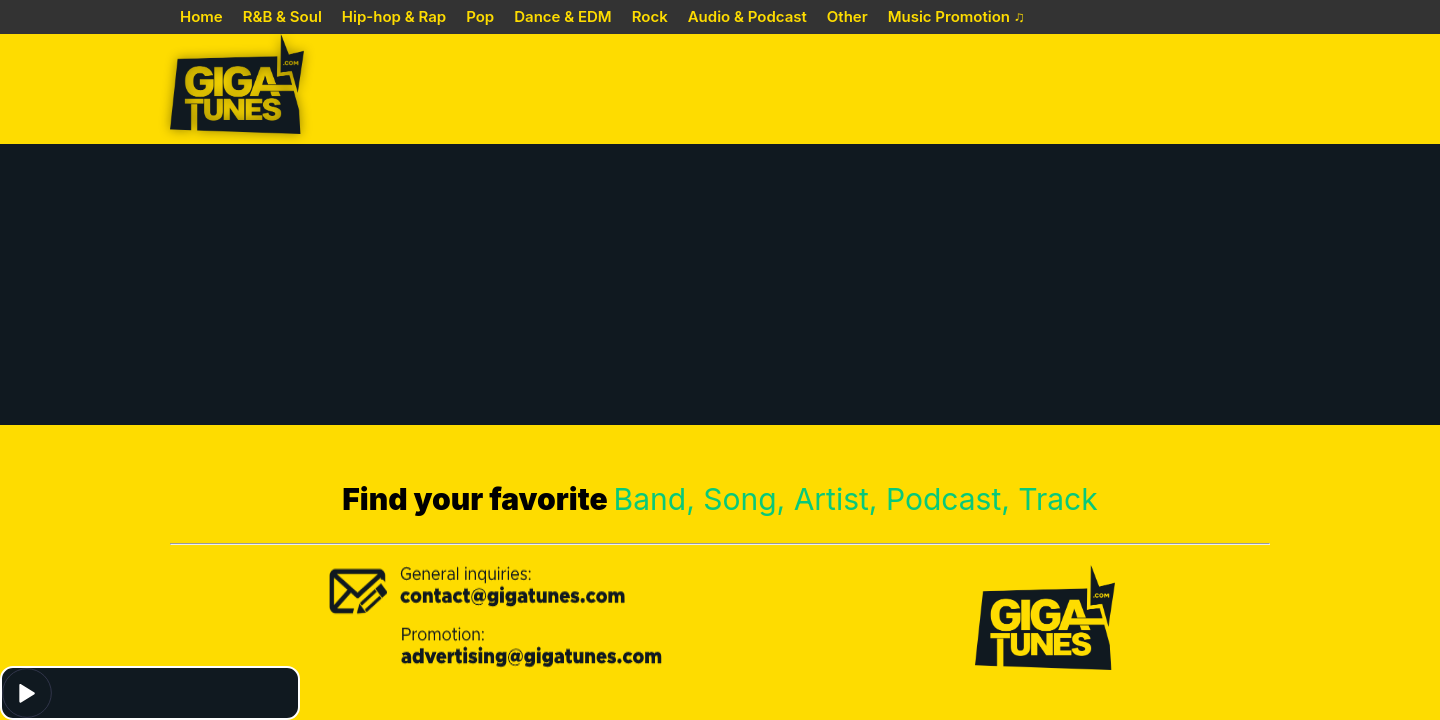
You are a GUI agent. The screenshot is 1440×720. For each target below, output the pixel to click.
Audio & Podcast (747, 16)
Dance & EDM (562, 16)
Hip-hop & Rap (394, 16)
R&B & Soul (282, 16)
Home (201, 16)
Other (847, 16)
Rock (650, 16)
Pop (480, 16)
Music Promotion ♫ (956, 16)
